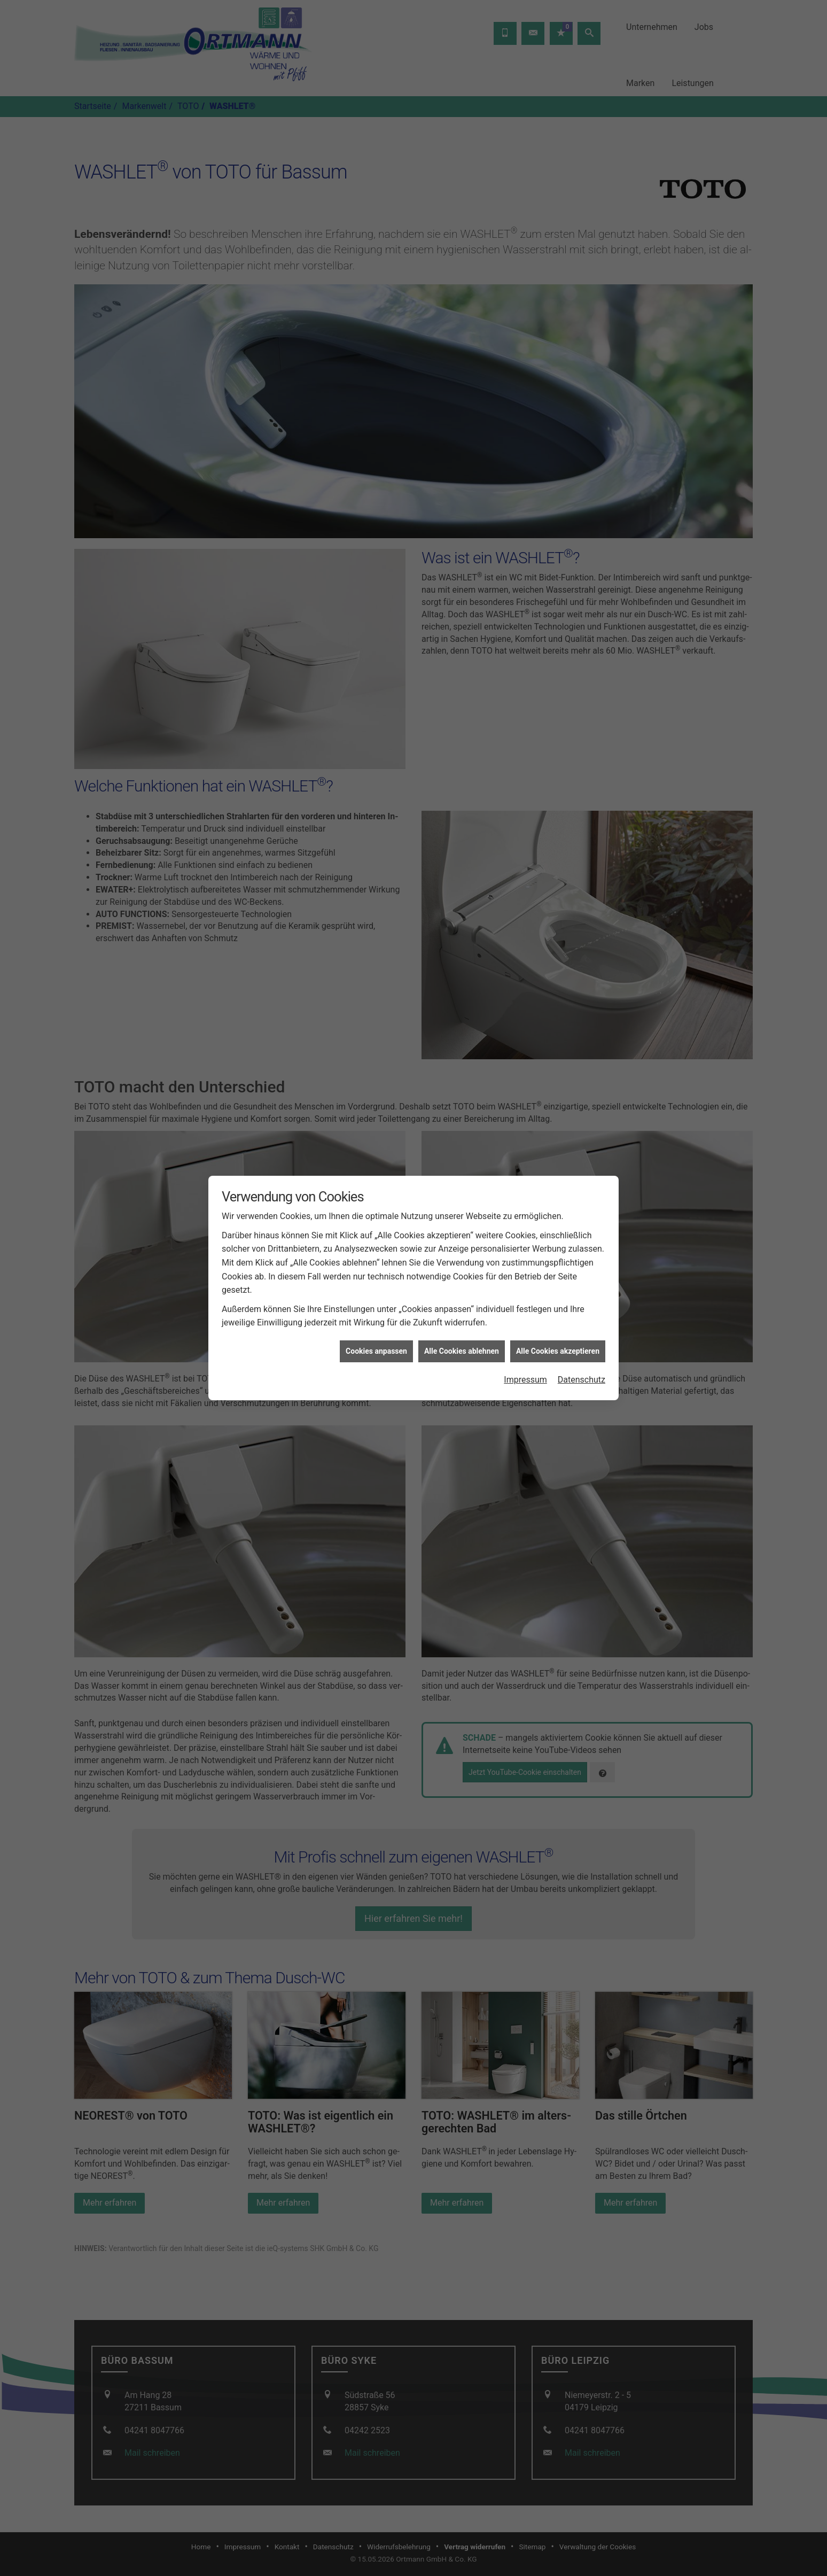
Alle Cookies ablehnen (461, 1341)
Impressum (525, 1370)
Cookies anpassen (376, 1341)
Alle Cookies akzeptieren (557, 1341)
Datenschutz (581, 1370)
